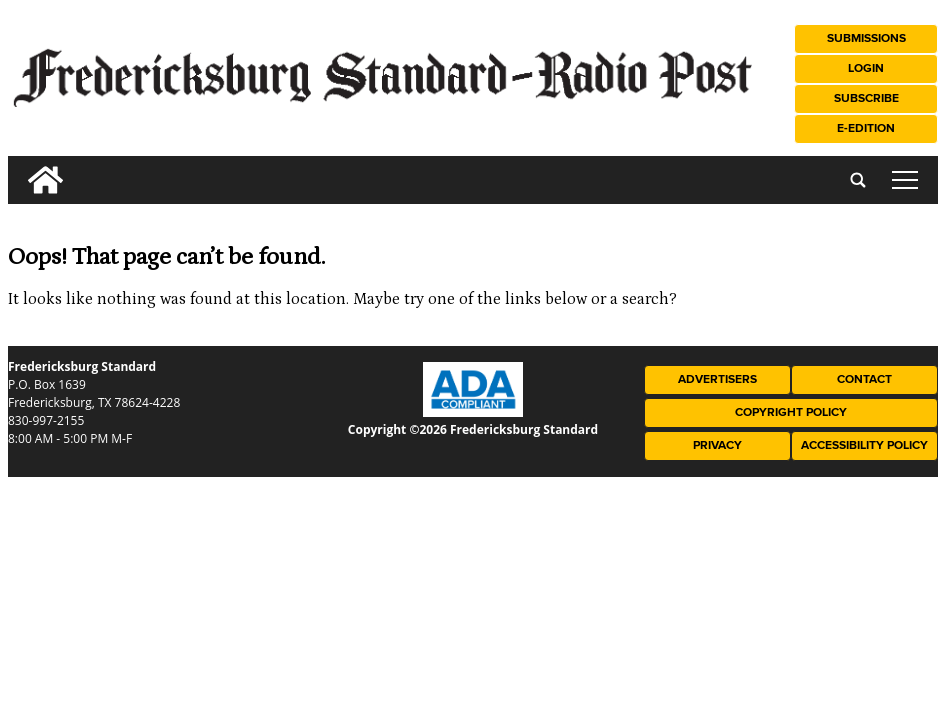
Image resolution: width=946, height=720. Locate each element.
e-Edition (866, 128)
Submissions (866, 38)
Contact (864, 379)
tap (905, 180)
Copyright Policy (791, 412)
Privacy (717, 445)
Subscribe (866, 98)
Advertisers (717, 379)
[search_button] (16, 164)
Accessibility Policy (864, 445)
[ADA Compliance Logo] (473, 412)
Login (866, 68)
